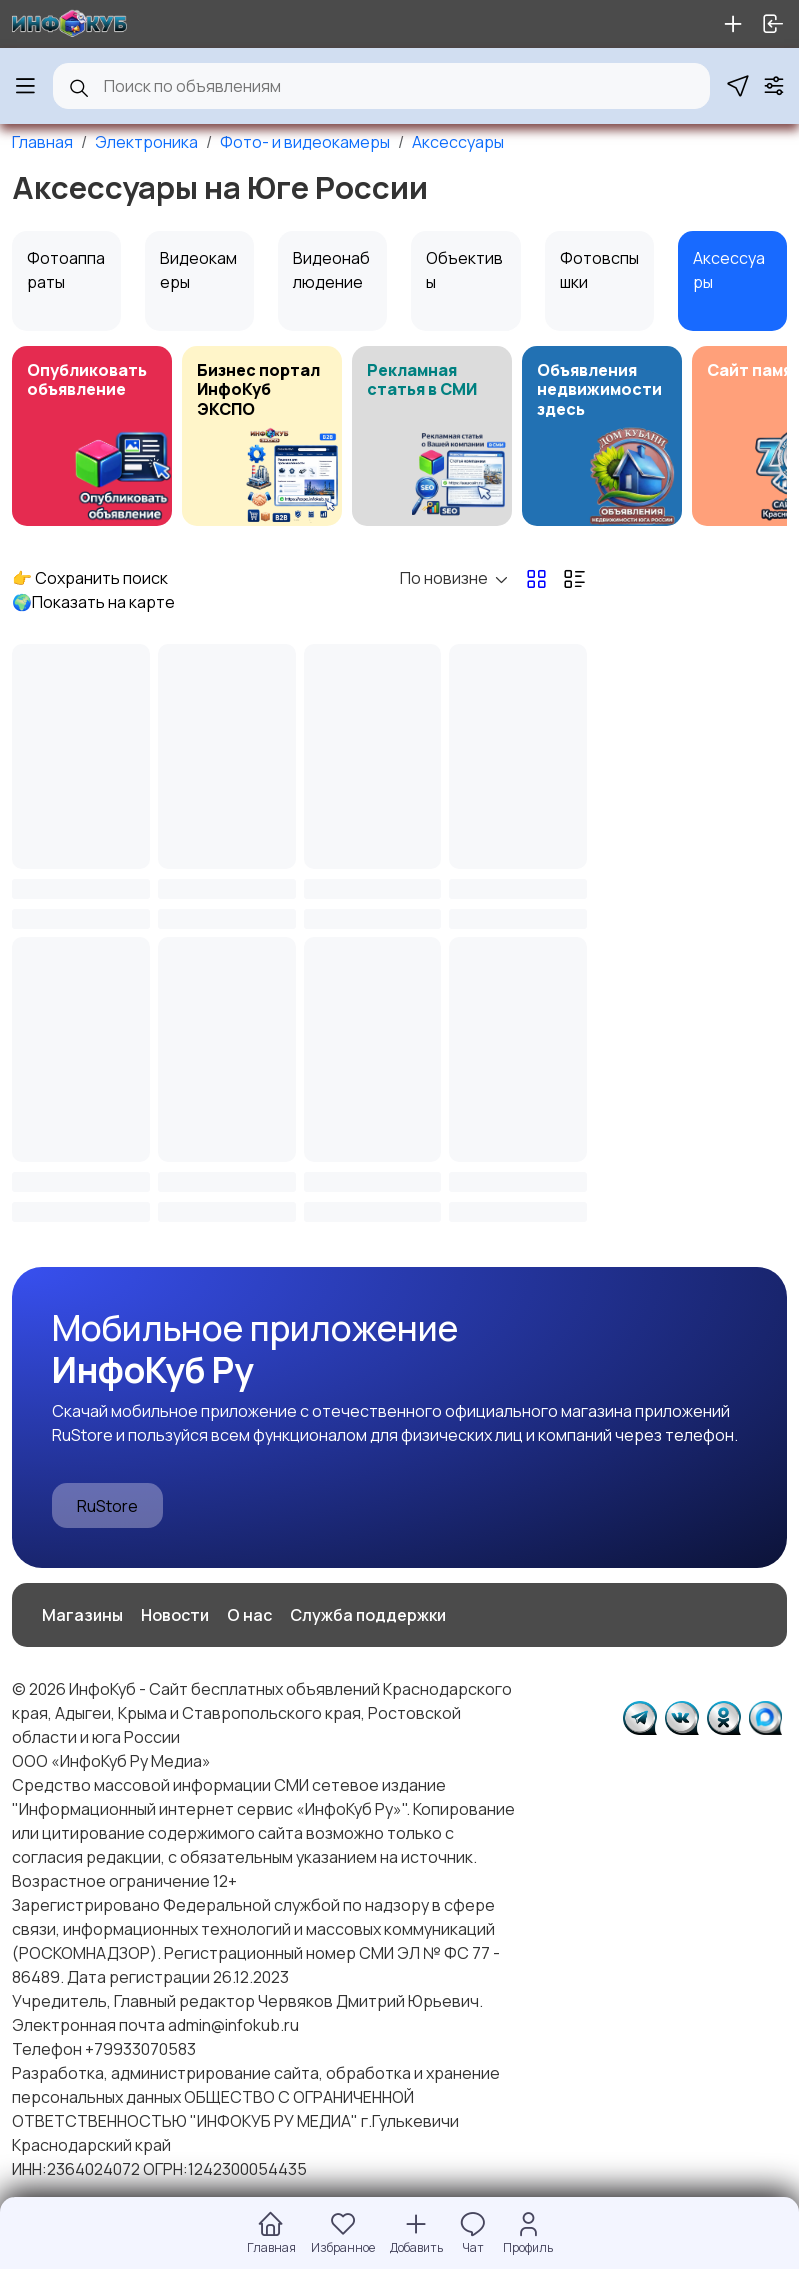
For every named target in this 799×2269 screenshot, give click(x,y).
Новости (175, 1615)
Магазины (82, 1615)
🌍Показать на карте (93, 602)
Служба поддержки (368, 1615)
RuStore (107, 1506)
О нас (249, 1615)
